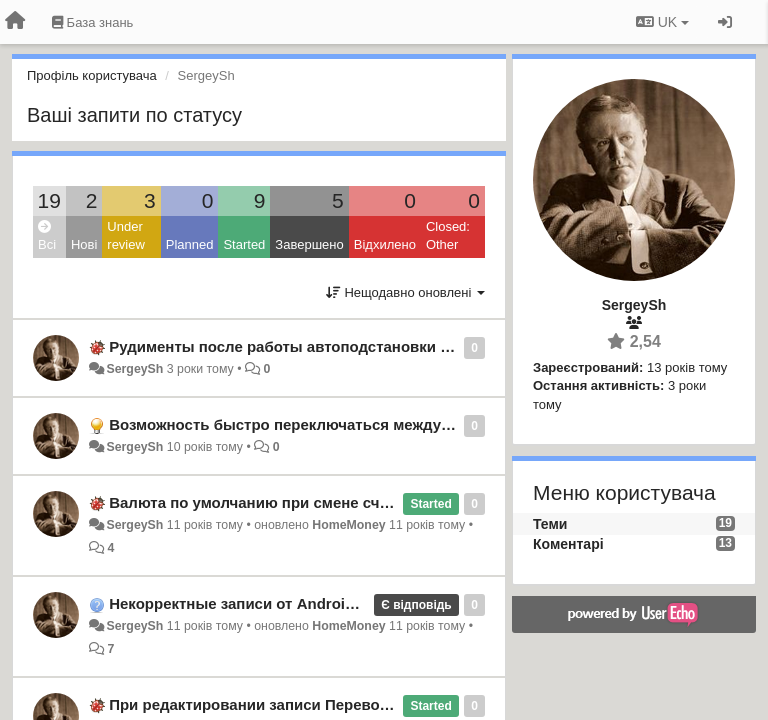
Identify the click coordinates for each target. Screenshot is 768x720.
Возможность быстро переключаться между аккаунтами (319, 424)
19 (49, 200)
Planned (190, 244)
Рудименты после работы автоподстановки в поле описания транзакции (381, 346)
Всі (47, 236)
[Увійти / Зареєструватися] (725, 22)
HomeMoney (348, 525)
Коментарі (568, 544)
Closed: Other (448, 236)
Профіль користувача (92, 75)
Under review (126, 236)
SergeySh (134, 369)
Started (244, 244)
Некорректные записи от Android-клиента (263, 603)
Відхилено (385, 244)
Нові (84, 244)
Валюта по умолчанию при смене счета (256, 502)
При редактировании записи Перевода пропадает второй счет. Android (373, 704)
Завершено (309, 244)
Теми (550, 524)
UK (662, 22)
